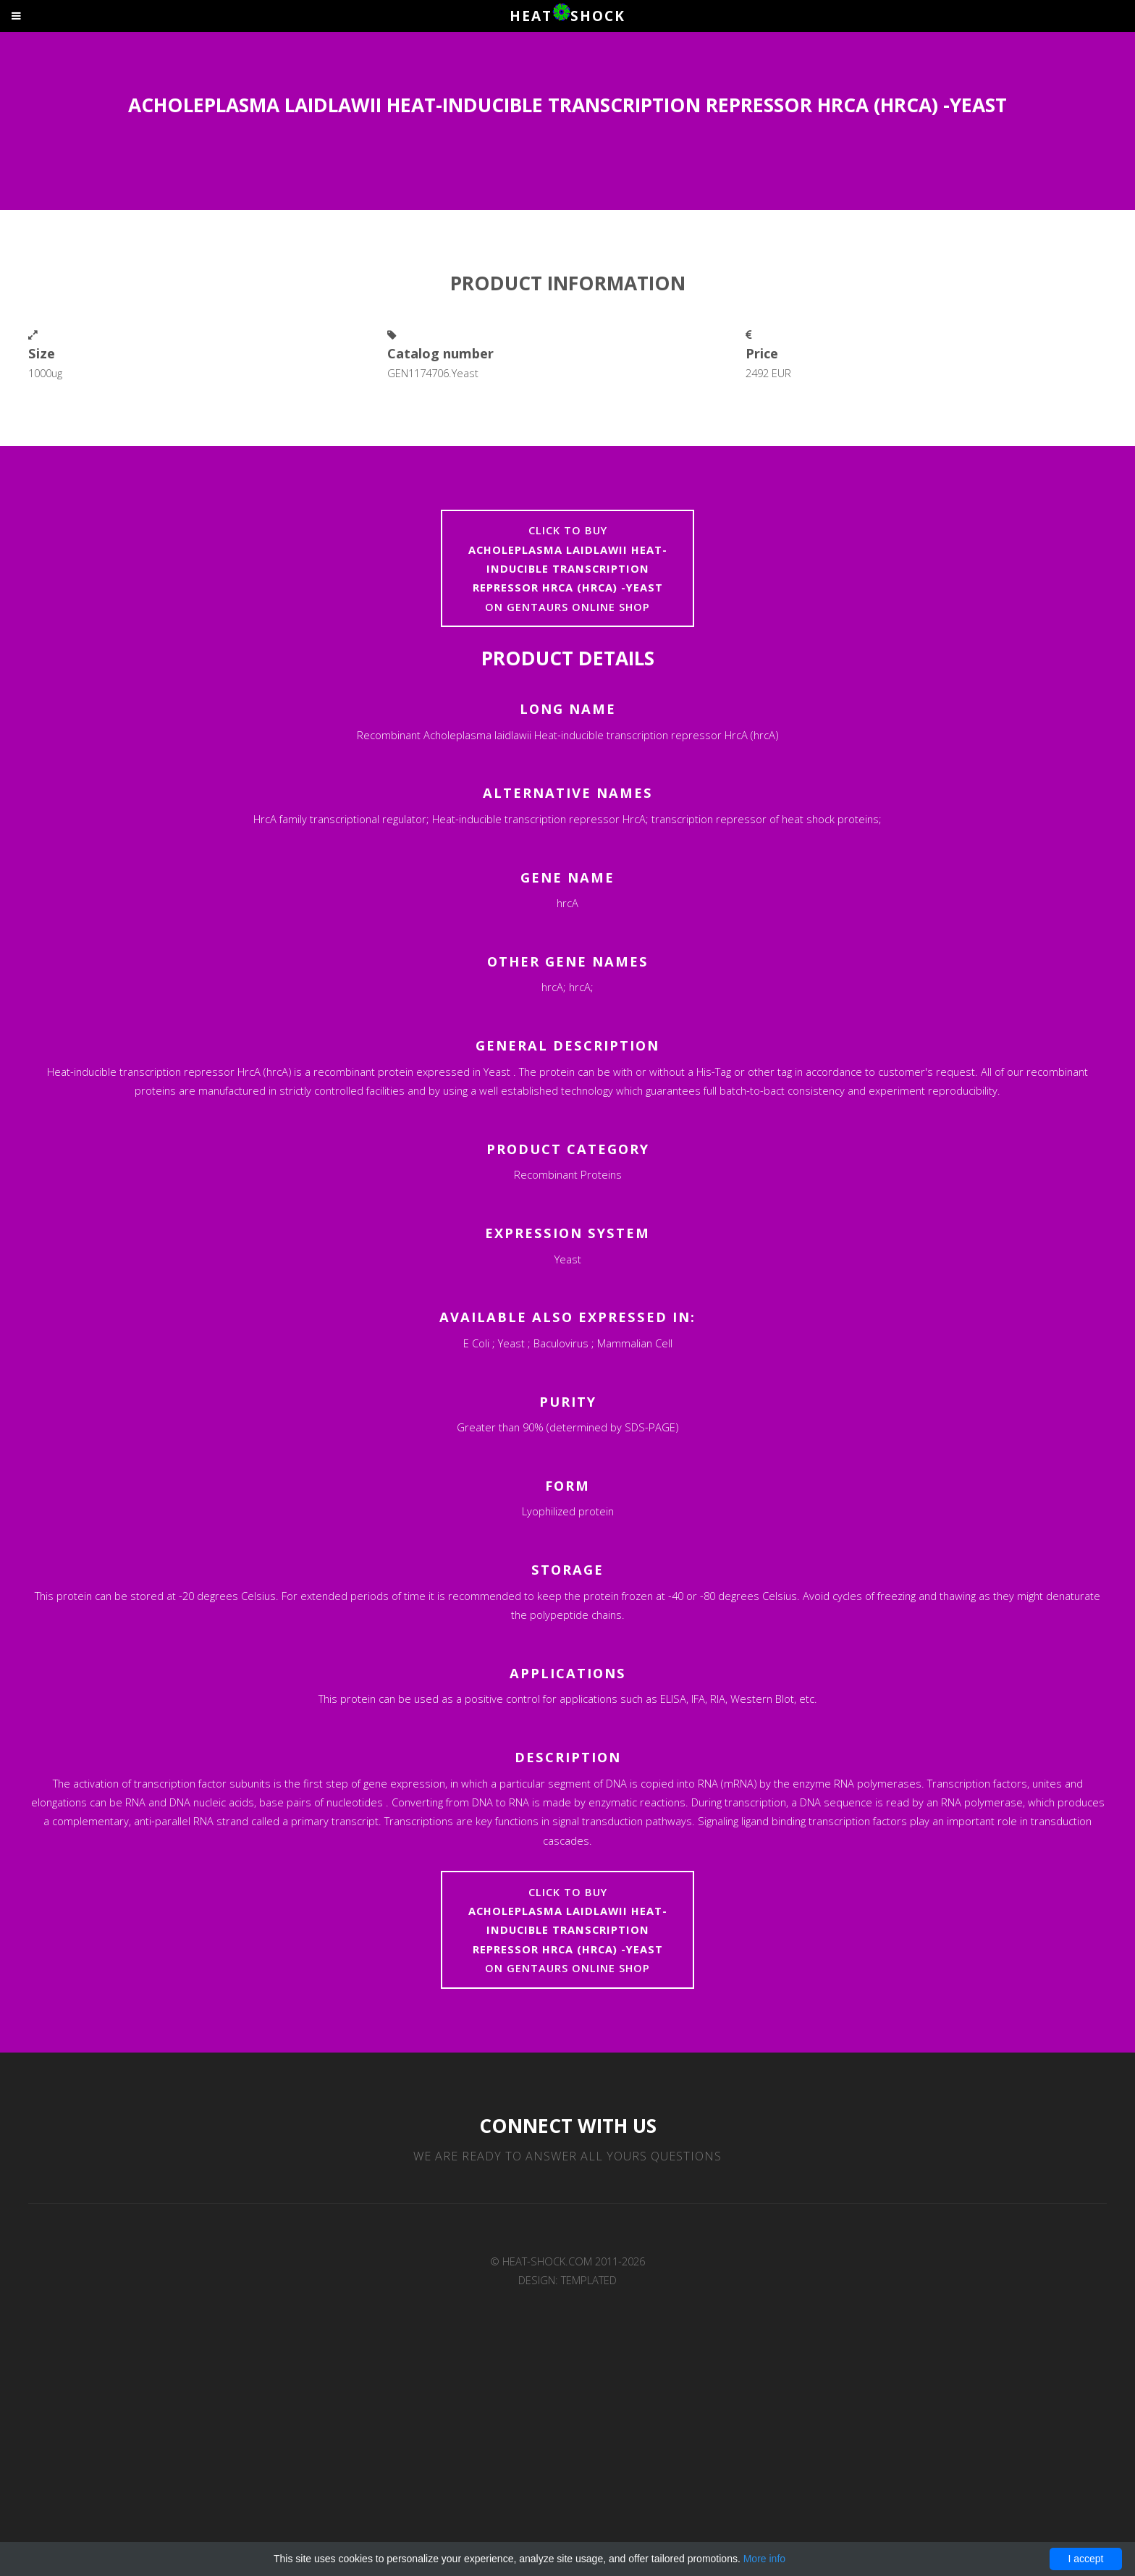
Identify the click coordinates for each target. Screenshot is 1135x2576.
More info (764, 2558)
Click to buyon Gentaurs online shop (567, 568)
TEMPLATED (589, 2280)
